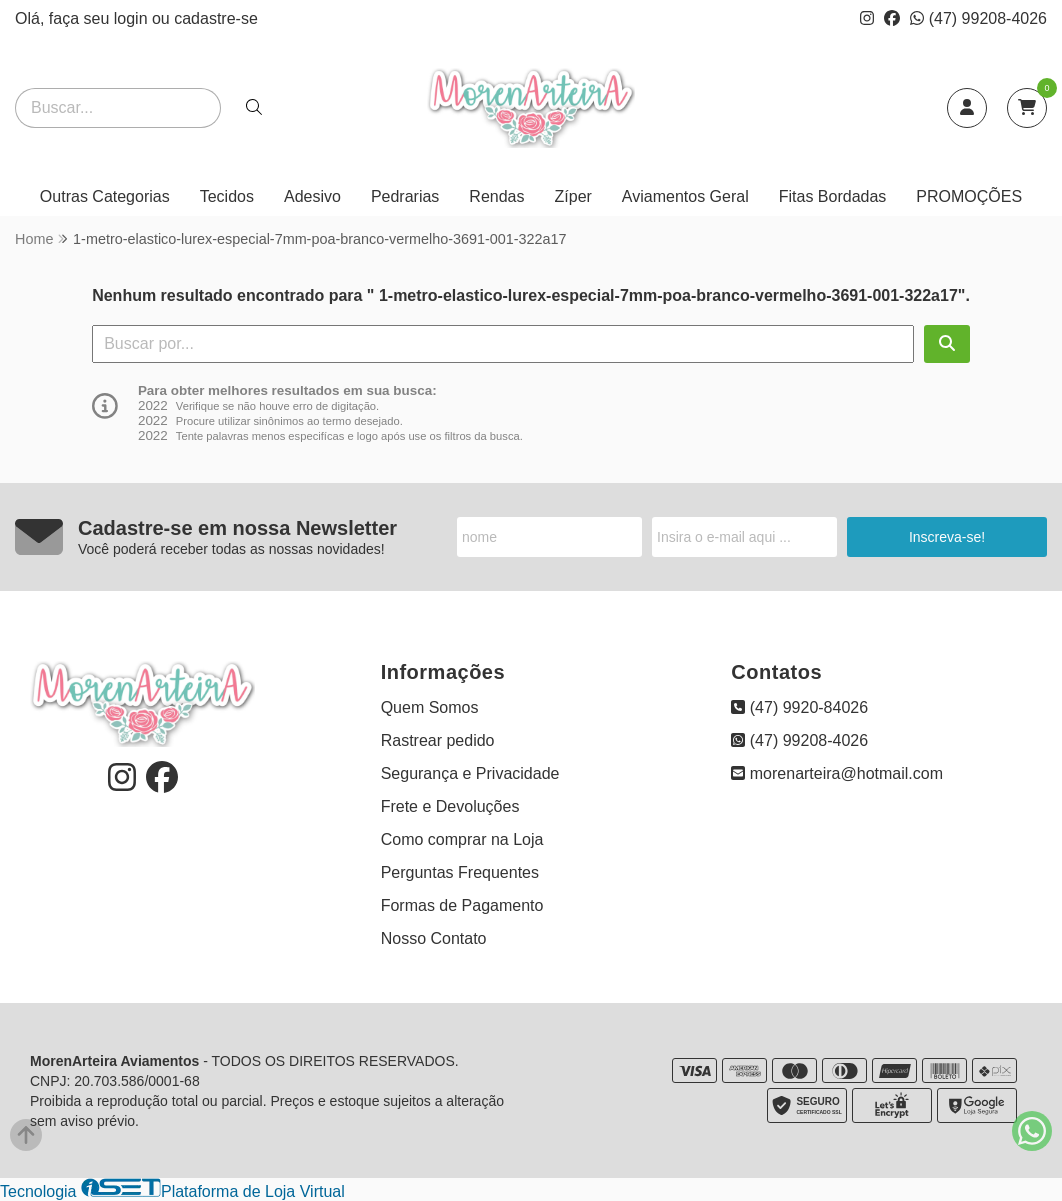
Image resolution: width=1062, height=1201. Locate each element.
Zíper (573, 196)
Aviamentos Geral (685, 196)
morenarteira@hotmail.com (837, 773)
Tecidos (227, 196)
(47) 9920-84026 (799, 707)
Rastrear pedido (438, 740)
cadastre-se (216, 18)
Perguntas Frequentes (460, 872)
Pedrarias (405, 196)
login (133, 18)
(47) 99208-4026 (978, 18)
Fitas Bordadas (833, 196)
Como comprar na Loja (462, 839)
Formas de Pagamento (462, 905)
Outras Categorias (105, 196)
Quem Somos (430, 707)
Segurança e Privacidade (470, 773)
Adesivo (312, 196)
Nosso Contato (434, 938)
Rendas (496, 196)
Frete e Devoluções (450, 806)
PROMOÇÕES (969, 196)
